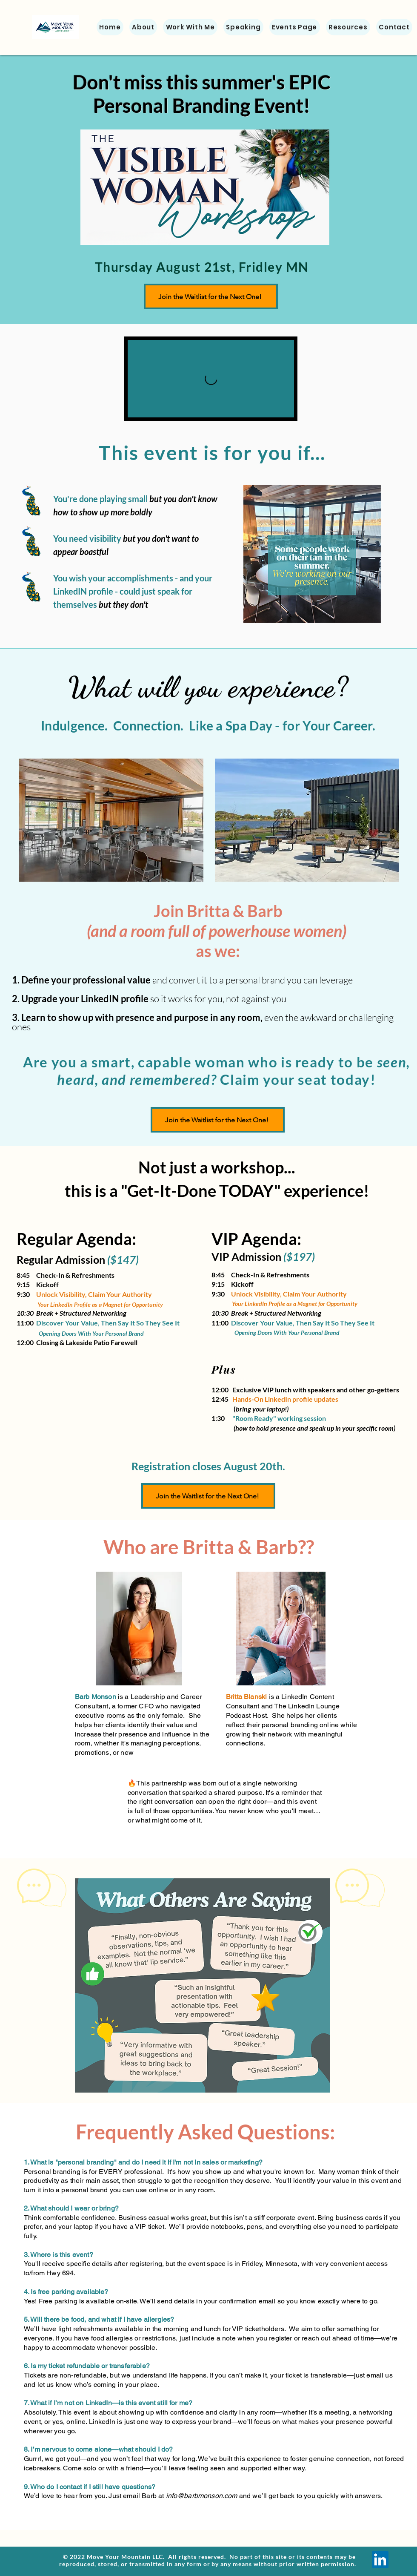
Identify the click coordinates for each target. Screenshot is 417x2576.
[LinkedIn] (380, 2559)
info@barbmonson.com (201, 2496)
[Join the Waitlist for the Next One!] (211, 296)
